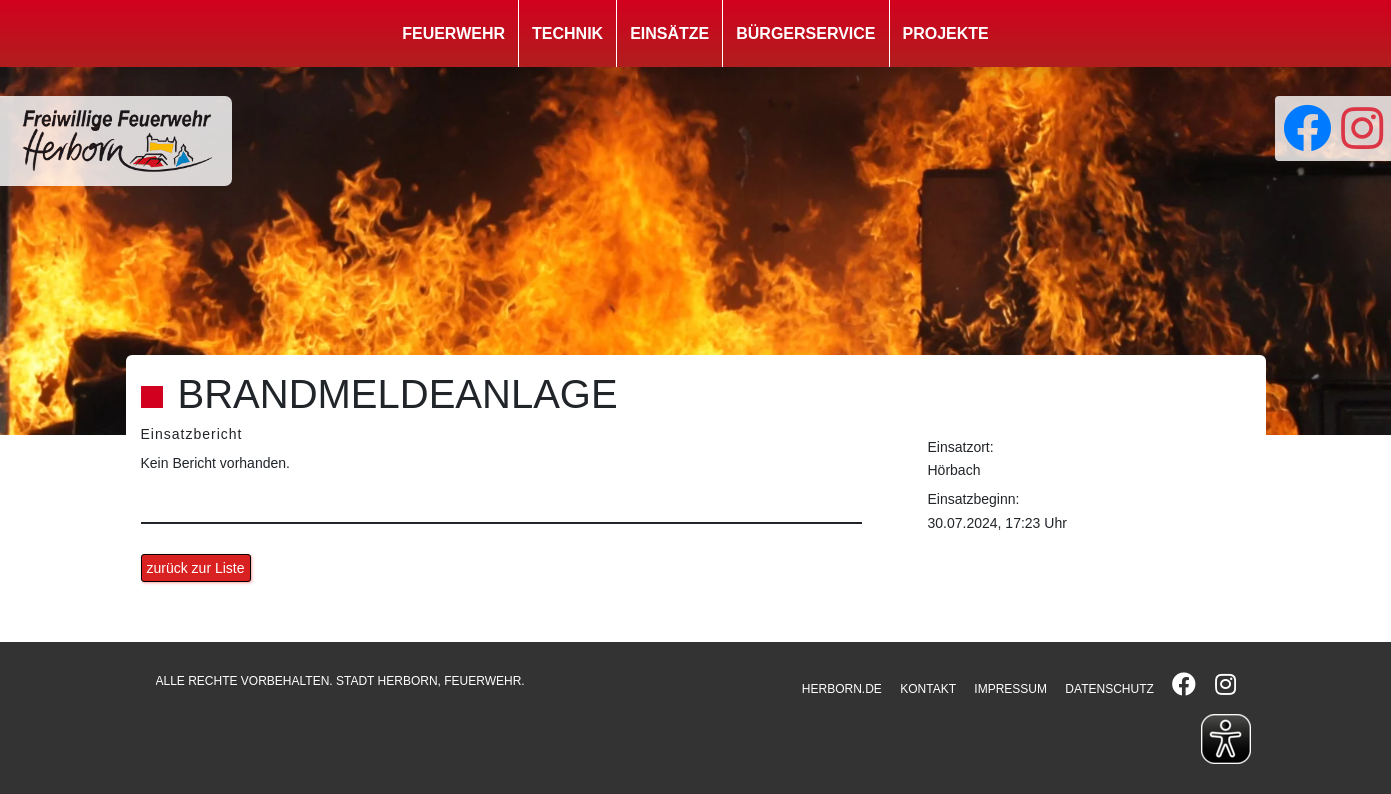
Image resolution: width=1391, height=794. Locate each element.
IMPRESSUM (1010, 689)
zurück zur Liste (196, 568)
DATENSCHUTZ (1109, 689)
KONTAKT (928, 689)
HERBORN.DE (842, 689)
